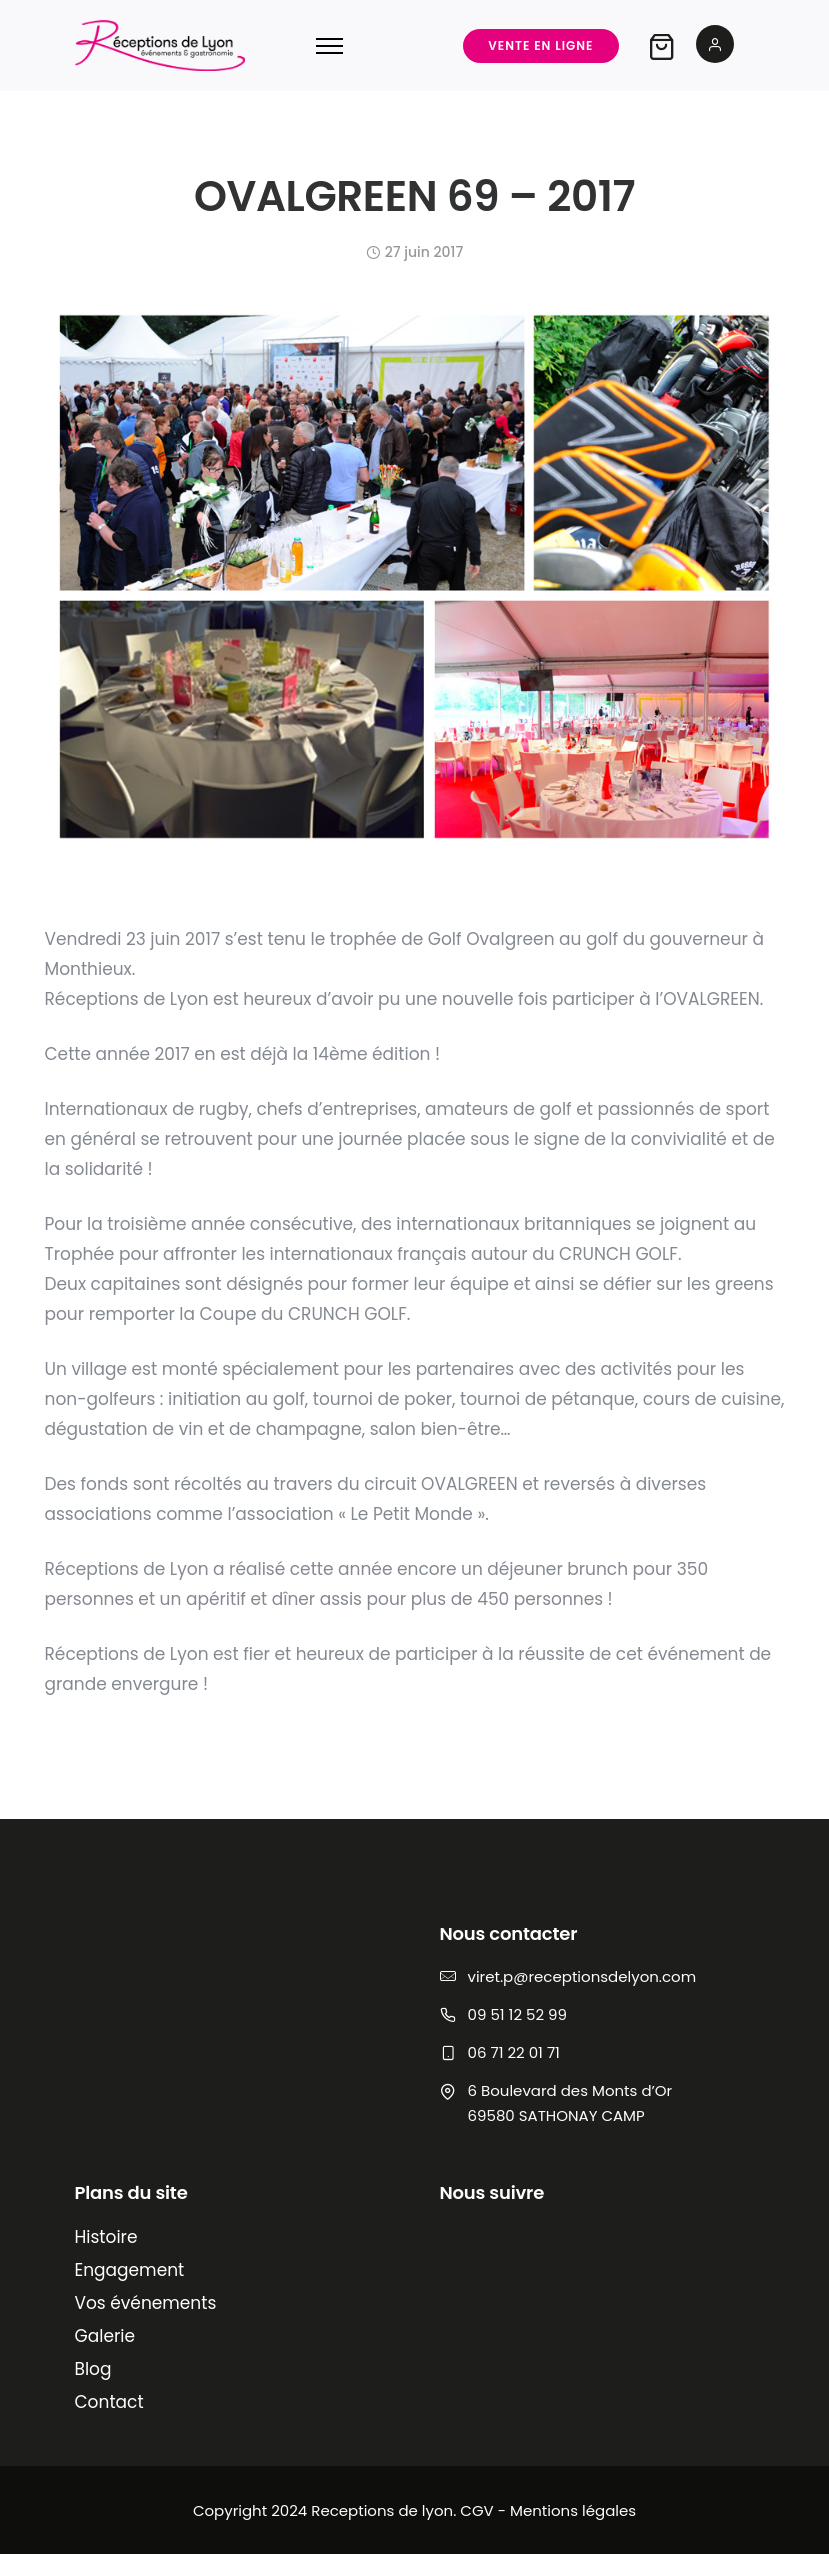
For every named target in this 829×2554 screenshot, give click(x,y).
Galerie (105, 2336)
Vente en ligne (540, 45)
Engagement (130, 2270)
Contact (109, 2402)
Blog (93, 2369)
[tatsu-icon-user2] (715, 45)
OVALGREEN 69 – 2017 (414, 197)
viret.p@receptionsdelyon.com (582, 1976)
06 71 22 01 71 (514, 2052)
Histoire (106, 2237)
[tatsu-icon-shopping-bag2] (662, 46)
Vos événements (146, 2303)
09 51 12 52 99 (517, 2014)
